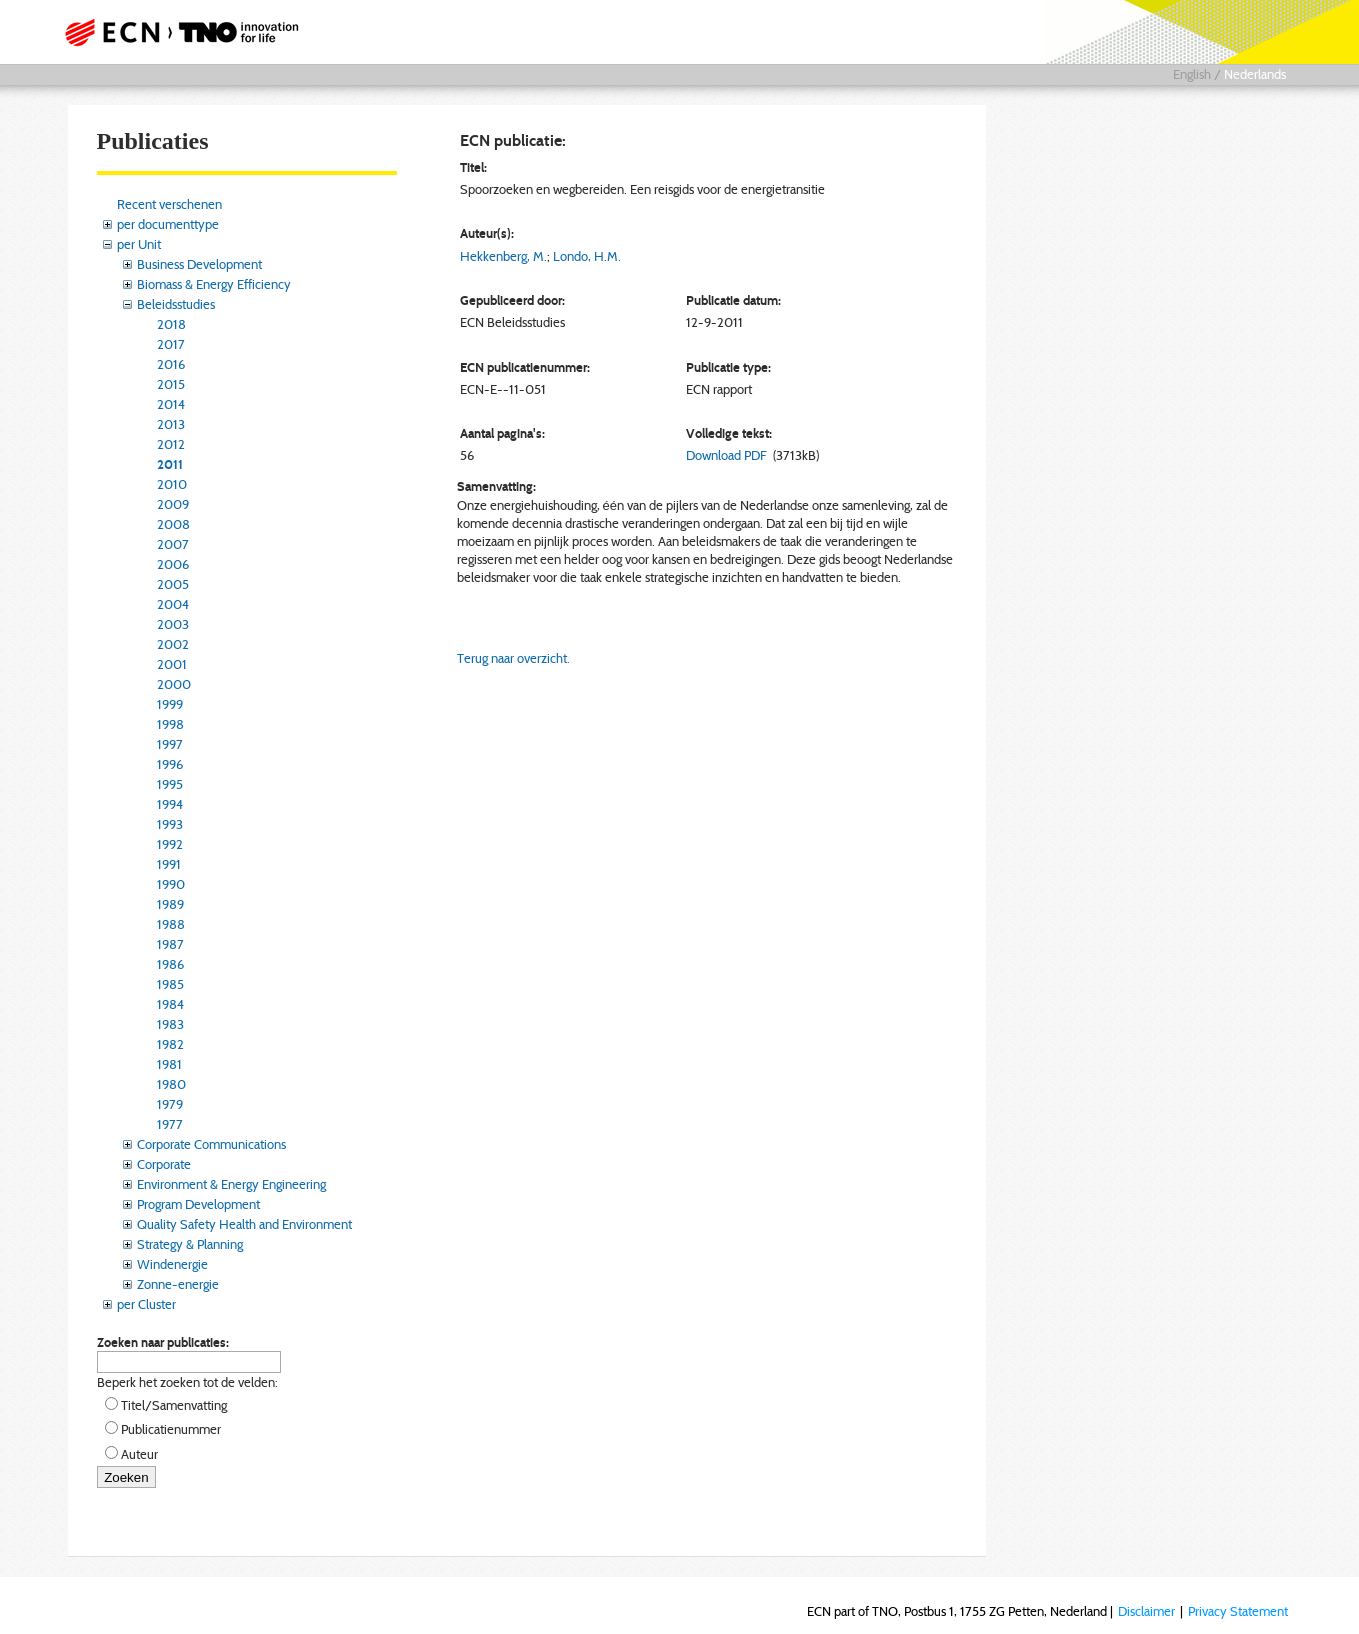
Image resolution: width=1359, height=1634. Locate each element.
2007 (173, 544)
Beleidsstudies (176, 304)
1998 (170, 724)
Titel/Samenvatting (174, 1405)
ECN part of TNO (175, 32)
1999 (170, 704)
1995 (170, 784)
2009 (173, 504)
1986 (170, 964)
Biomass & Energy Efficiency (214, 284)
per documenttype (168, 224)
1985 (170, 984)
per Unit (139, 244)
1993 (170, 824)
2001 (172, 664)
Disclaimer (1146, 1611)
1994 (170, 804)
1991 (169, 864)
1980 (171, 1084)
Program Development (198, 1204)
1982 (170, 1044)
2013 (171, 424)
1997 (170, 744)
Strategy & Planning (190, 1244)
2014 (171, 404)
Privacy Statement (1238, 1611)
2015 (171, 384)
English (1192, 74)
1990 (171, 884)
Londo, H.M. (587, 256)
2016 (171, 364)
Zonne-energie (178, 1284)
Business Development (199, 264)
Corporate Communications (211, 1144)
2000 (174, 684)
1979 (170, 1104)
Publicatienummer (171, 1429)
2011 (170, 464)
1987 (170, 944)
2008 (173, 524)
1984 (170, 1004)
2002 (173, 644)
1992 (170, 844)
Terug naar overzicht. (513, 658)
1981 (169, 1064)
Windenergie (172, 1264)
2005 (173, 584)
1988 (171, 924)
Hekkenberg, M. (503, 256)
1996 (170, 764)
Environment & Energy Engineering (231, 1184)
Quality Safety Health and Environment (244, 1224)
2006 (173, 564)
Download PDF (726, 455)
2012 (171, 444)
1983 (170, 1024)
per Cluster (146, 1304)
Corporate (164, 1164)
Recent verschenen (169, 204)
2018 (171, 324)
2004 (173, 604)
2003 (173, 624)
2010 (172, 484)
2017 (171, 344)
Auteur (139, 1454)
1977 (170, 1124)
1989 (170, 904)
